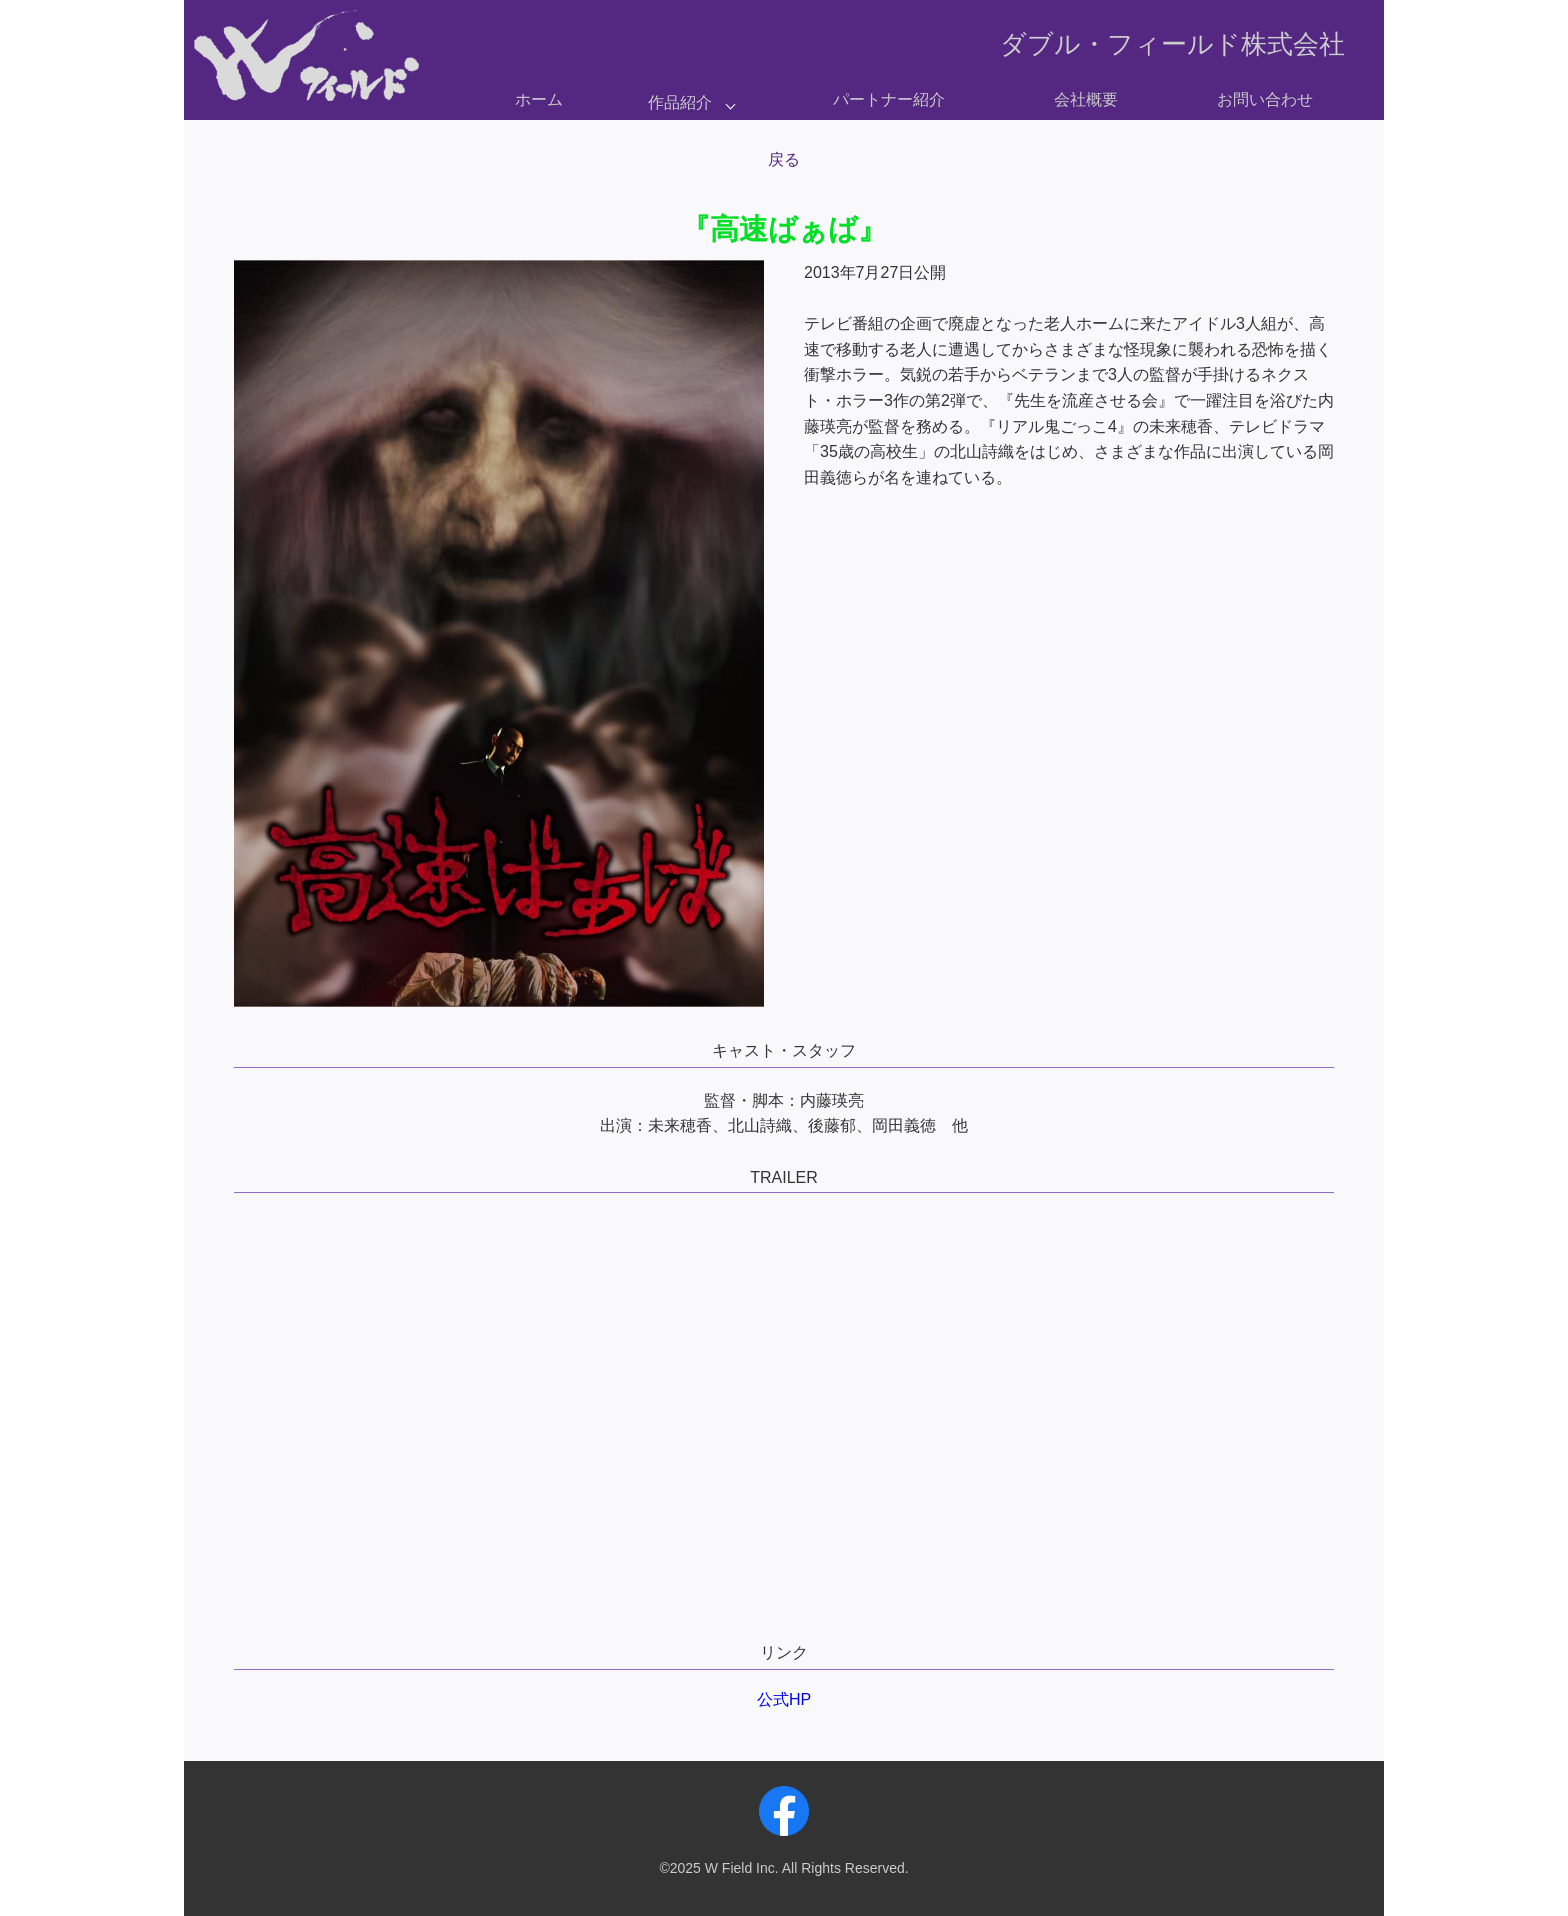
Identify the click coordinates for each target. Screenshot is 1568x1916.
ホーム (539, 99)
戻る (784, 159)
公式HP (784, 1699)
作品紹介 (680, 102)
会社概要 (1086, 99)
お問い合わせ (1265, 99)
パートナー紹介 (889, 99)
